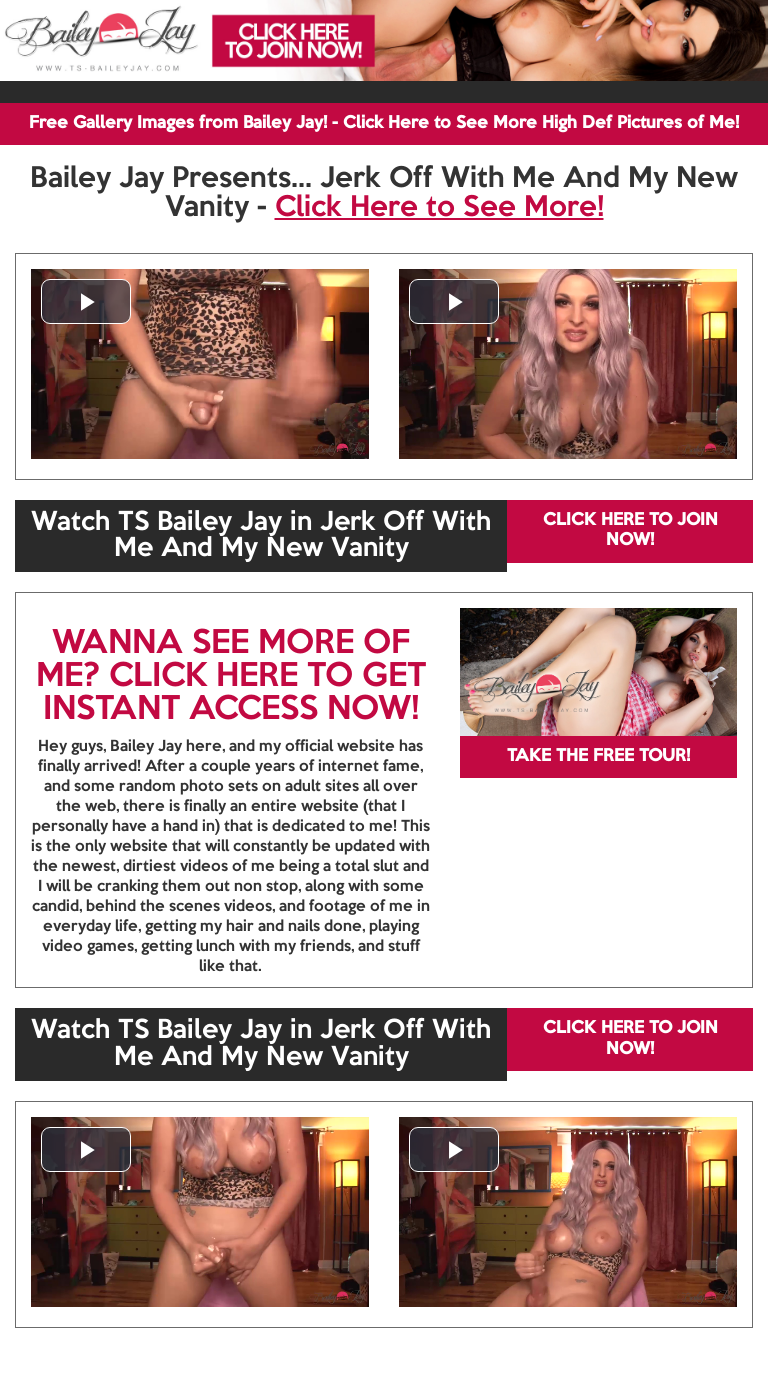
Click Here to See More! (439, 208)
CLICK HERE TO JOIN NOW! (630, 530)
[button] (86, 301)
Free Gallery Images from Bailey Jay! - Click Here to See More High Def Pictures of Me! (384, 123)
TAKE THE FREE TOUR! (598, 756)
